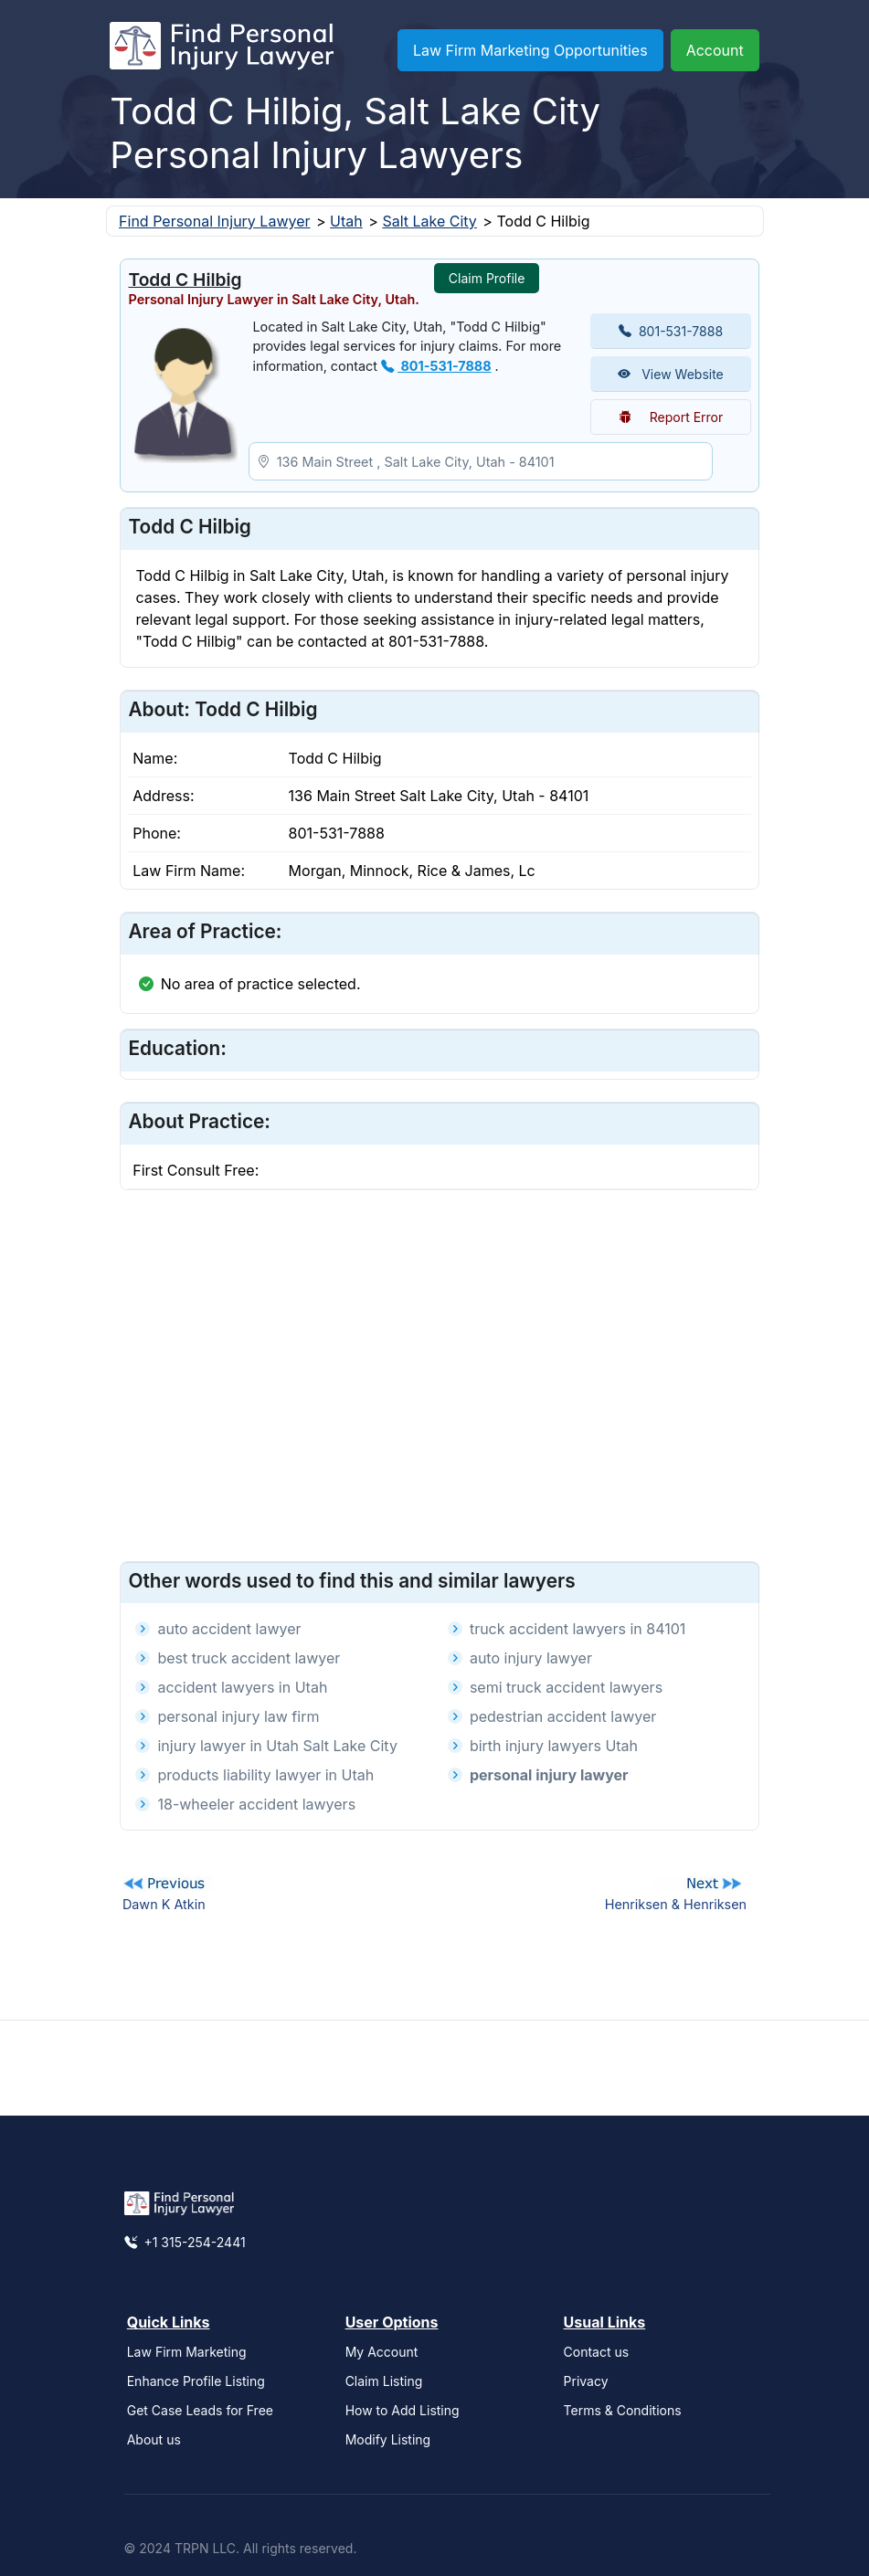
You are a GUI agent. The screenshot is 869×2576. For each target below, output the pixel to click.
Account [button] (715, 50)
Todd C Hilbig (184, 279)
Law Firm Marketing (187, 2352)
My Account (382, 2352)
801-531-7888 (436, 366)
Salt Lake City (429, 221)
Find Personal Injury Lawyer (214, 221)
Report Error (671, 417)
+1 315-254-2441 (185, 2242)
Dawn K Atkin (164, 1904)
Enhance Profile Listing (196, 2381)
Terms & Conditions (623, 2410)
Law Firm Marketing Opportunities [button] (530, 50)
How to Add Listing (402, 2410)
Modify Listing (388, 2439)
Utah (346, 221)
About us (154, 2439)
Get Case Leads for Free (200, 2410)
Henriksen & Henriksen (676, 1904)
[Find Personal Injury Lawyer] (222, 50)
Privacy (586, 2381)
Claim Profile (487, 278)
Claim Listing (384, 2381)
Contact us (597, 2352)
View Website (671, 374)
